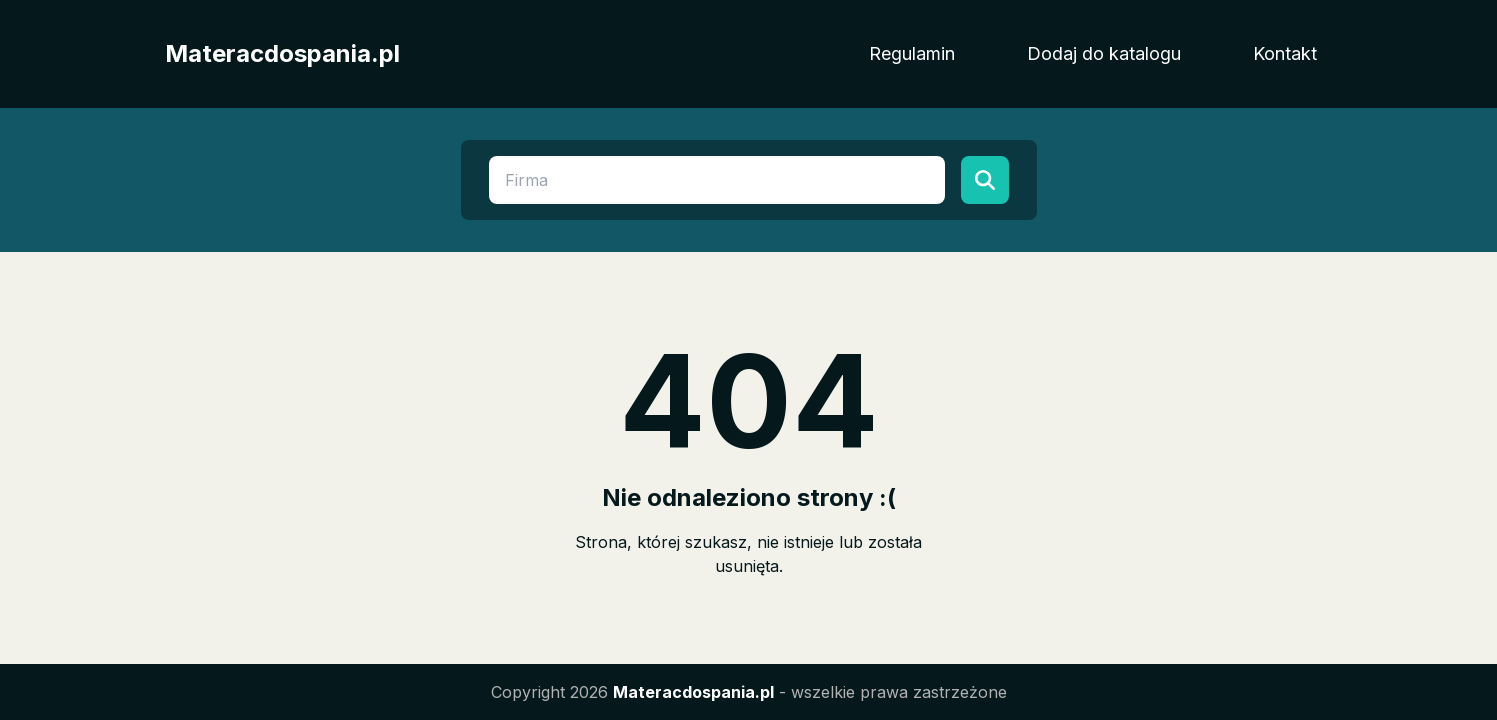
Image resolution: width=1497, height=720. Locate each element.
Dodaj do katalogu (1104, 53)
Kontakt (1285, 53)
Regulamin (912, 53)
